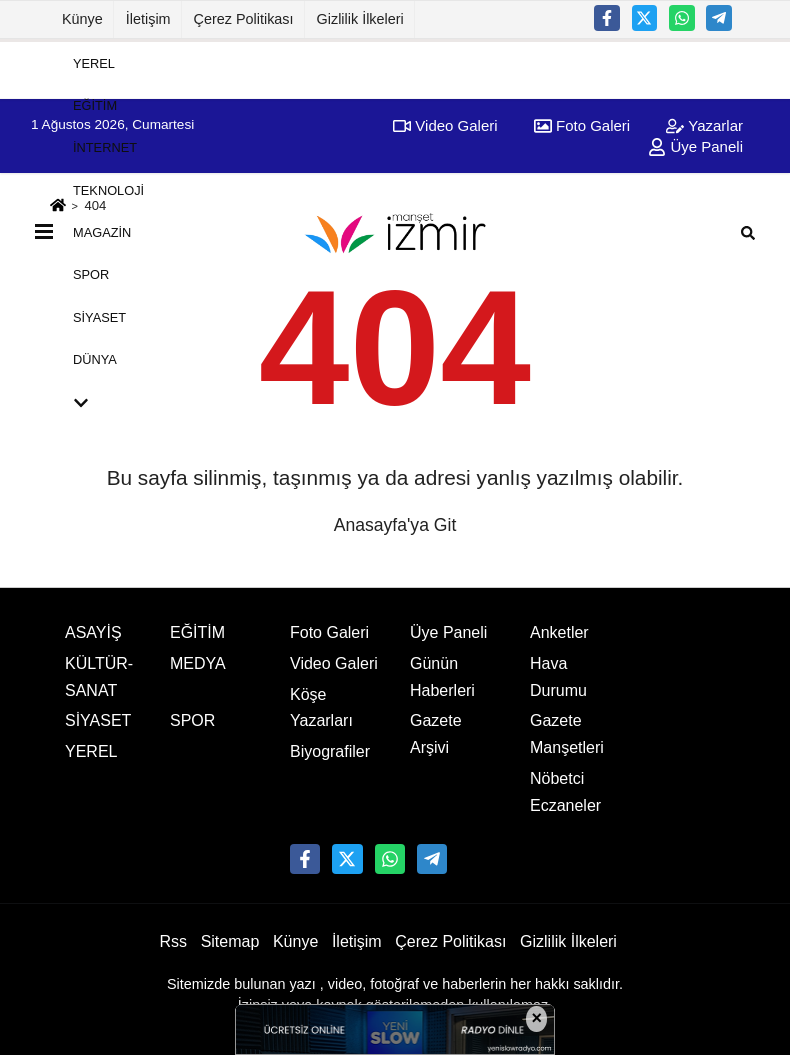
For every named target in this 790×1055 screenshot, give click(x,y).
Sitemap (230, 941)
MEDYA (198, 663)
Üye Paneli (448, 632)
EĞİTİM (95, 105)
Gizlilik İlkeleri (360, 19)
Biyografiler (330, 751)
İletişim (148, 19)
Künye (82, 19)
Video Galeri (334, 663)
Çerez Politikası (244, 19)
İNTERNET (105, 147)
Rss (173, 941)
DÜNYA (95, 359)
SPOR (91, 274)
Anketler (559, 632)
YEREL (94, 62)
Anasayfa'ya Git (395, 525)
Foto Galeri (329, 632)
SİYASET (99, 316)
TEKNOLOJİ (108, 189)
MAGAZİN (102, 232)
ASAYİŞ (93, 632)
